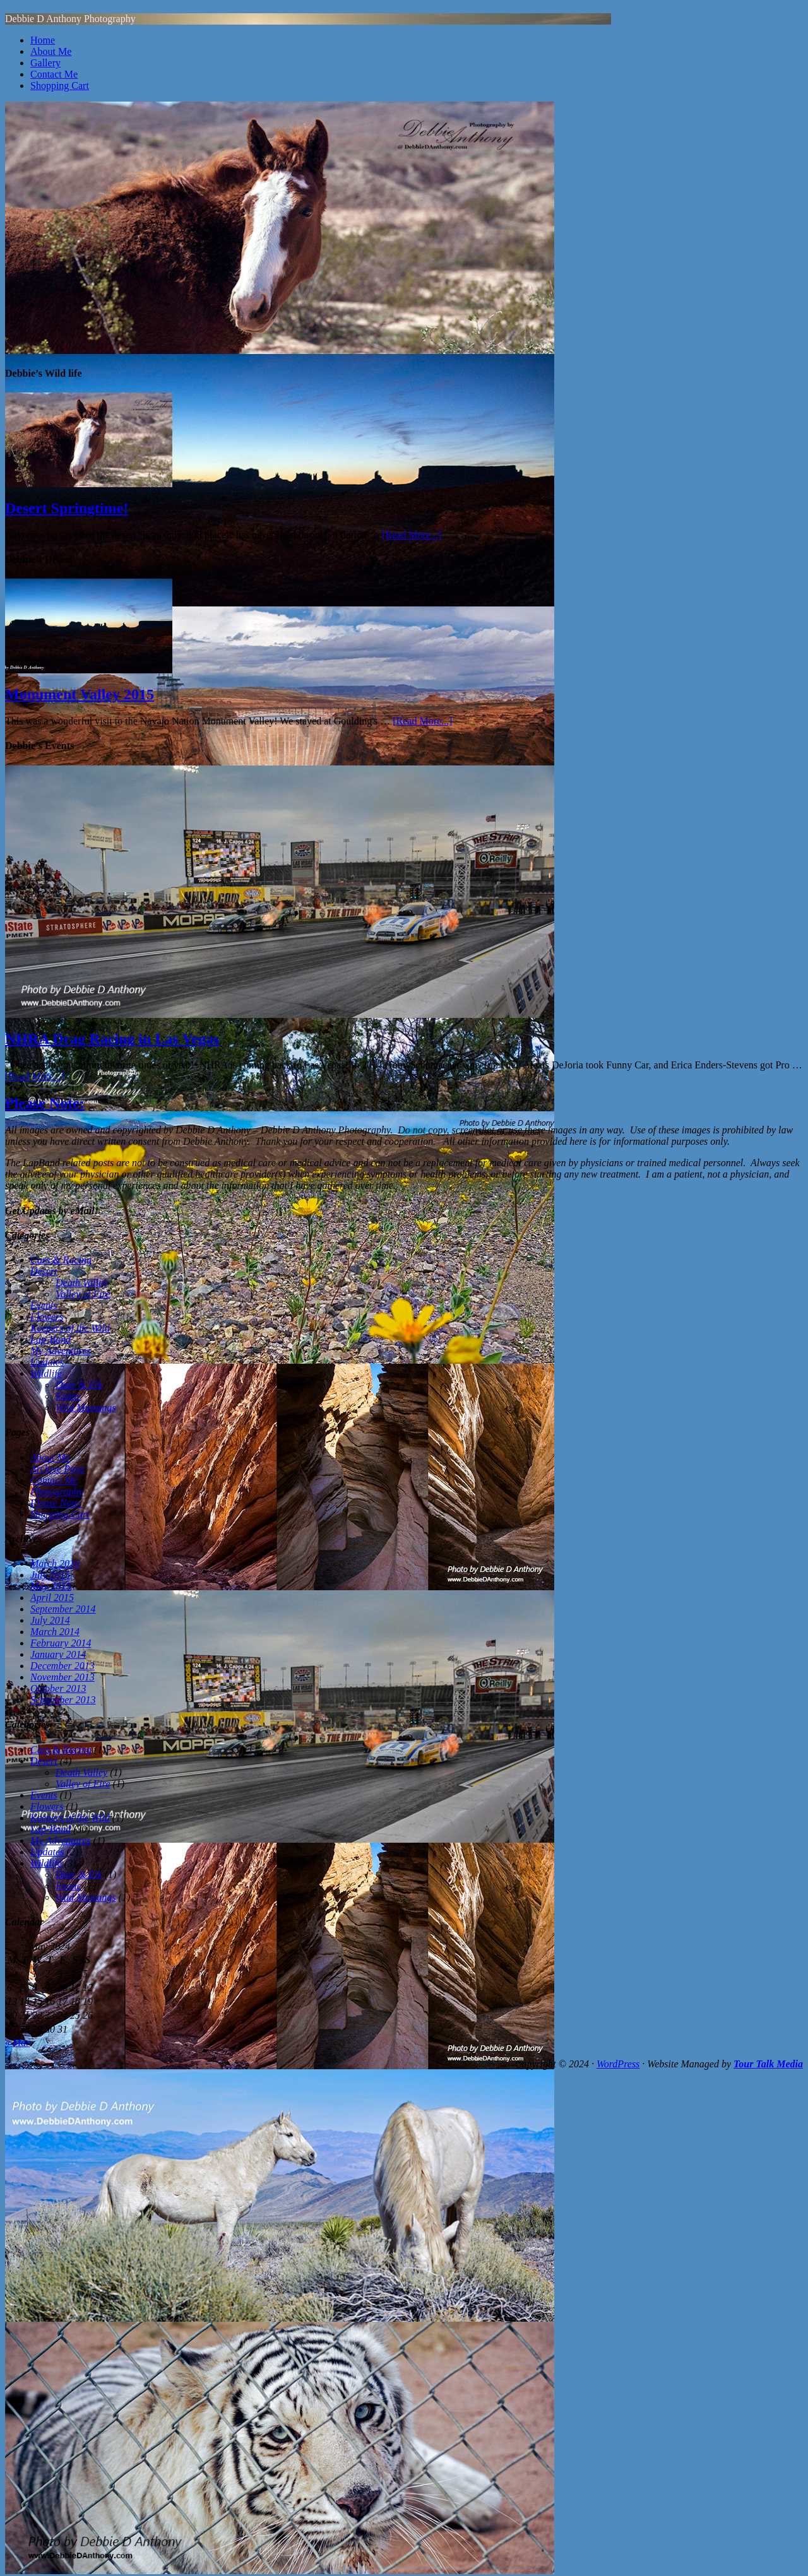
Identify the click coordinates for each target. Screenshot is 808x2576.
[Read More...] (411, 534)
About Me (50, 51)
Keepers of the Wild (70, 1328)
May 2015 (50, 1586)
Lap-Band (50, 1339)
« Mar (17, 2042)
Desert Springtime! (66, 508)
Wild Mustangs (86, 1407)
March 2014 (55, 1631)
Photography (56, 1491)
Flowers (46, 1316)
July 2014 (50, 1620)
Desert (43, 1271)
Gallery (45, 62)
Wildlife (46, 1373)
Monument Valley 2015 (79, 694)
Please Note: (45, 1103)
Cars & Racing (61, 1260)
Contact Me (54, 74)
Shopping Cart (59, 85)
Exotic (68, 1396)
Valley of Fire (83, 1294)
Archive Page (57, 1468)
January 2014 (58, 1654)
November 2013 (62, 1677)
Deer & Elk (79, 1385)
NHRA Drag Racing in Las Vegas (112, 1039)
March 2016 (55, 1563)
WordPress (618, 2064)
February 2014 (60, 1643)
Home (42, 40)
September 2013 (63, 1699)
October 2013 (58, 1688)
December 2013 (62, 1665)
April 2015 (52, 1597)
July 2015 (50, 1574)
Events (43, 1305)
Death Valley (81, 1282)
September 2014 (63, 1609)
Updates (47, 1362)
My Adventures (60, 1350)
